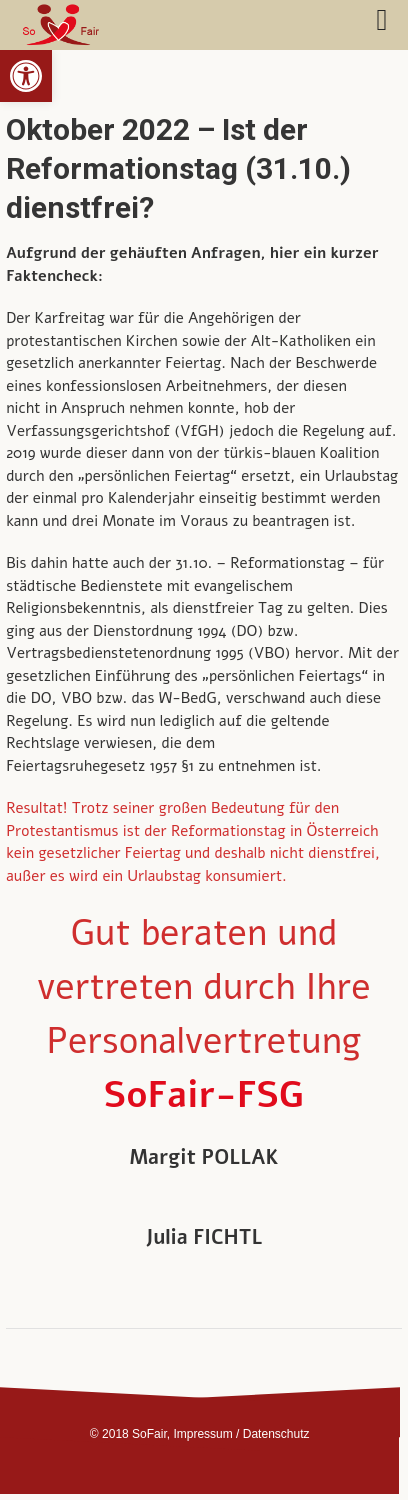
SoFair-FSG (204, 1095)
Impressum (202, 1434)
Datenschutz (276, 1434)
